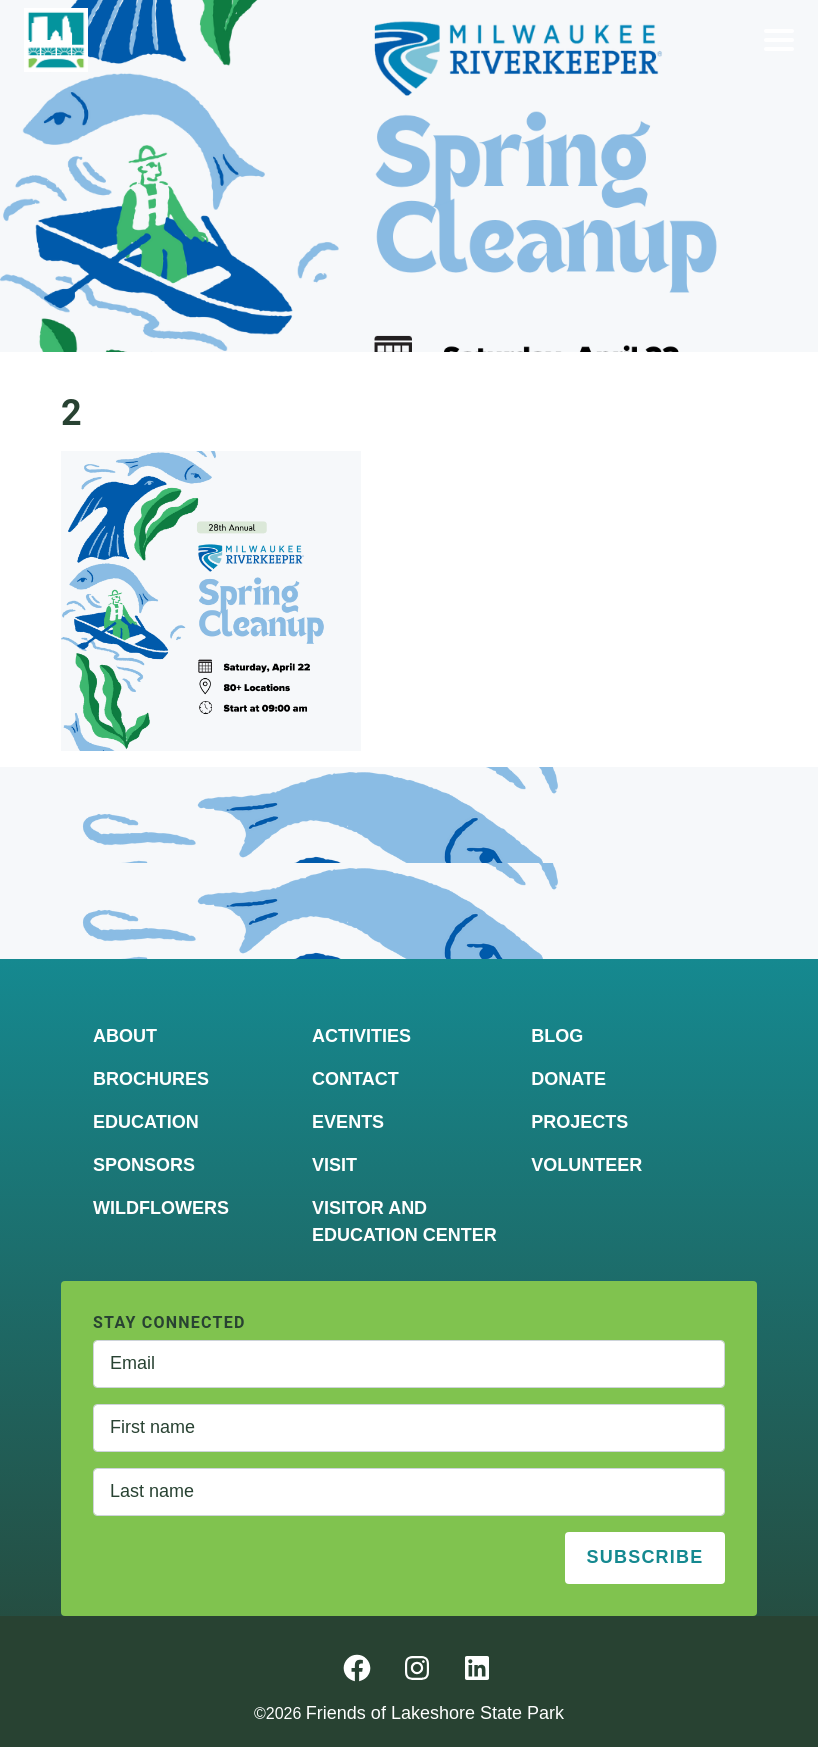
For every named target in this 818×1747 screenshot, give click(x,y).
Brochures (151, 1079)
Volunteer (586, 1165)
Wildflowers (161, 1208)
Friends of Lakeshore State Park (435, 1713)
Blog (557, 1036)
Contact (355, 1079)
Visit (334, 1165)
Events (348, 1122)
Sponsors (144, 1165)
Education (146, 1122)
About (125, 1036)
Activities (361, 1036)
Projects (579, 1122)
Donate (568, 1079)
